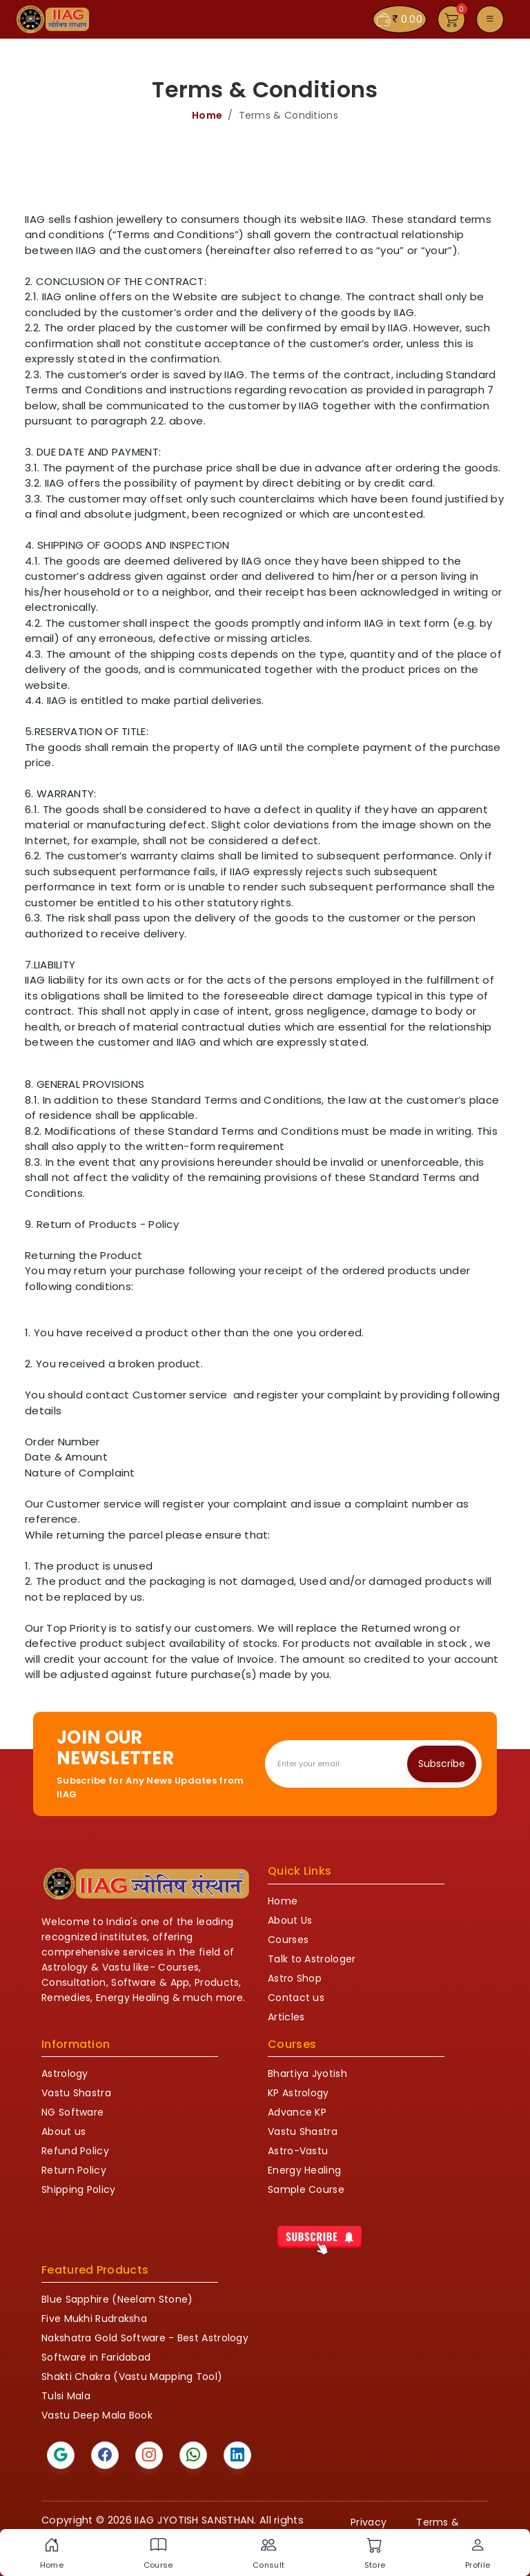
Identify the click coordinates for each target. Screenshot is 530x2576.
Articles (286, 2017)
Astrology (64, 2073)
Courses (288, 1939)
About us (63, 2131)
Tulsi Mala (65, 2396)
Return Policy (73, 2170)
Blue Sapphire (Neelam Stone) (117, 2299)
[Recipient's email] (339, 1764)
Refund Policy (75, 2151)
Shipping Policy (78, 2189)
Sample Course (306, 2189)
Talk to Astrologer (311, 1959)
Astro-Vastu (298, 2151)
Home (207, 115)
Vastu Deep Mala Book (97, 2415)
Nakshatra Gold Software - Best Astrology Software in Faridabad (144, 2347)
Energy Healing (304, 2170)
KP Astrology (298, 2093)
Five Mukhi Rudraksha (94, 2318)
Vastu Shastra (76, 2093)
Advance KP (297, 2112)
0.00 (399, 19)
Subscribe (441, 1763)
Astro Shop (295, 1978)
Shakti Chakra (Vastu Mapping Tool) (131, 2376)
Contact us (296, 1997)
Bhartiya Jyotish (307, 2073)
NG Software (72, 2112)
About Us (290, 1920)
